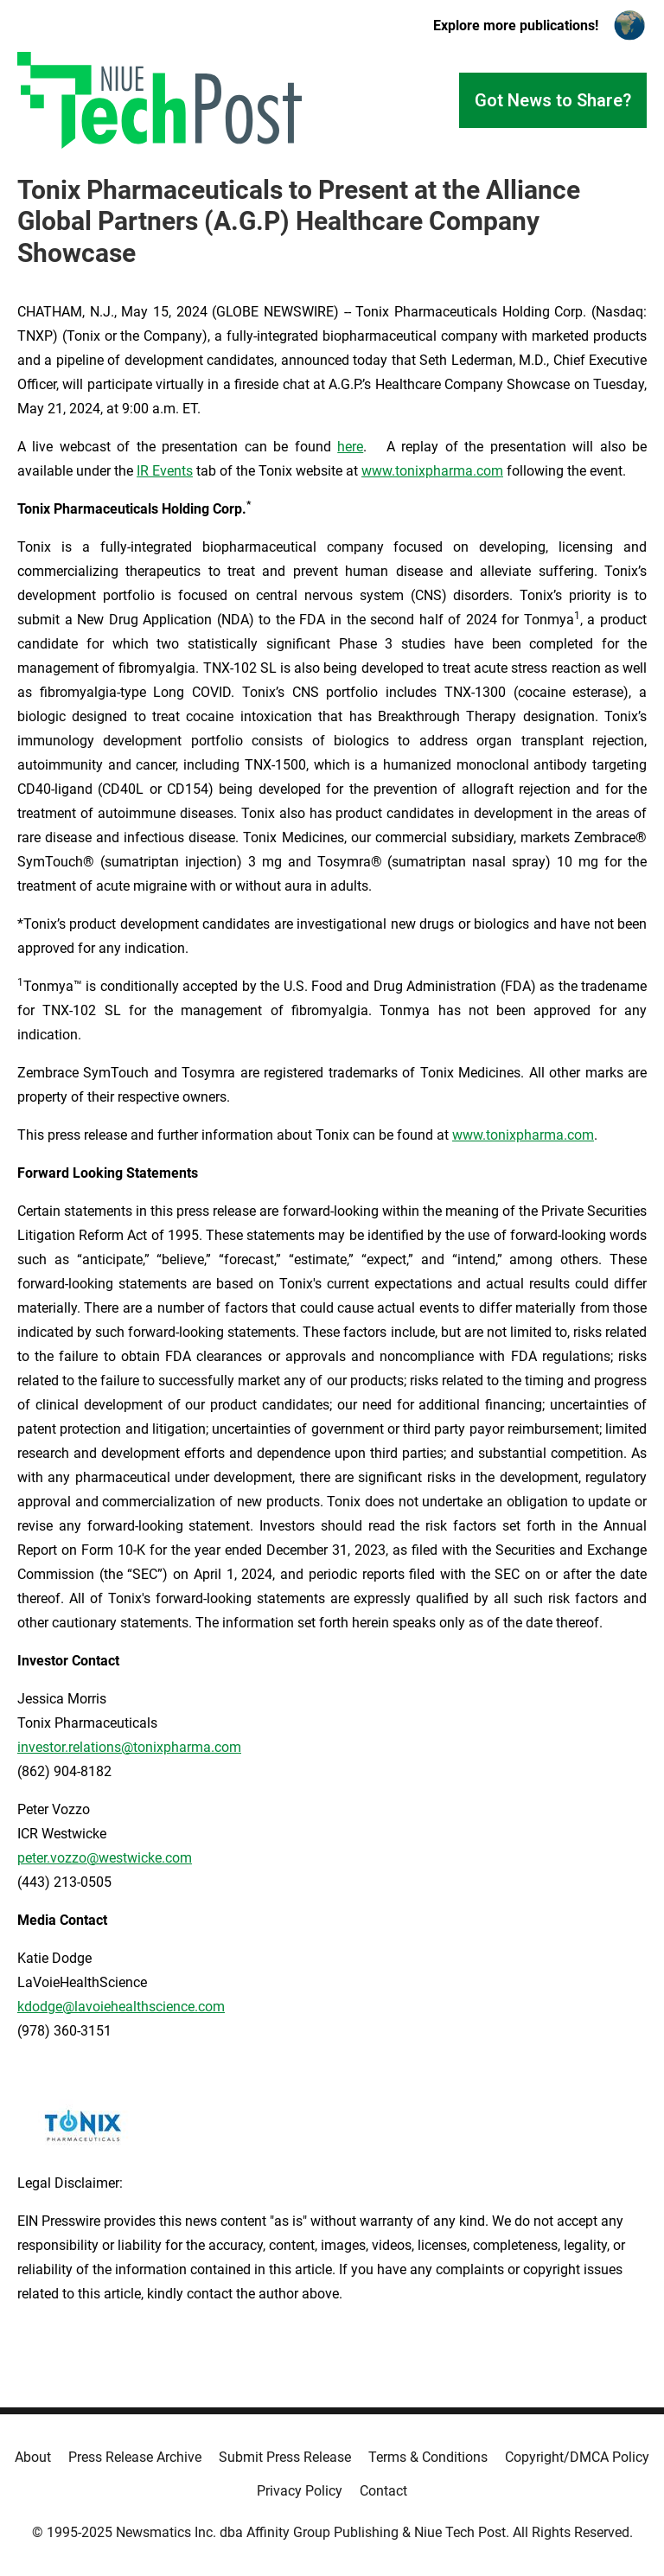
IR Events (165, 471)
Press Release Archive (134, 2457)
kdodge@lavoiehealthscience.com (121, 2006)
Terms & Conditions (428, 2457)
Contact (383, 2491)
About (33, 2457)
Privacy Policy (299, 2491)
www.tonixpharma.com (432, 471)
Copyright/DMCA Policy (577, 2457)
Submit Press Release (285, 2457)
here (350, 446)
